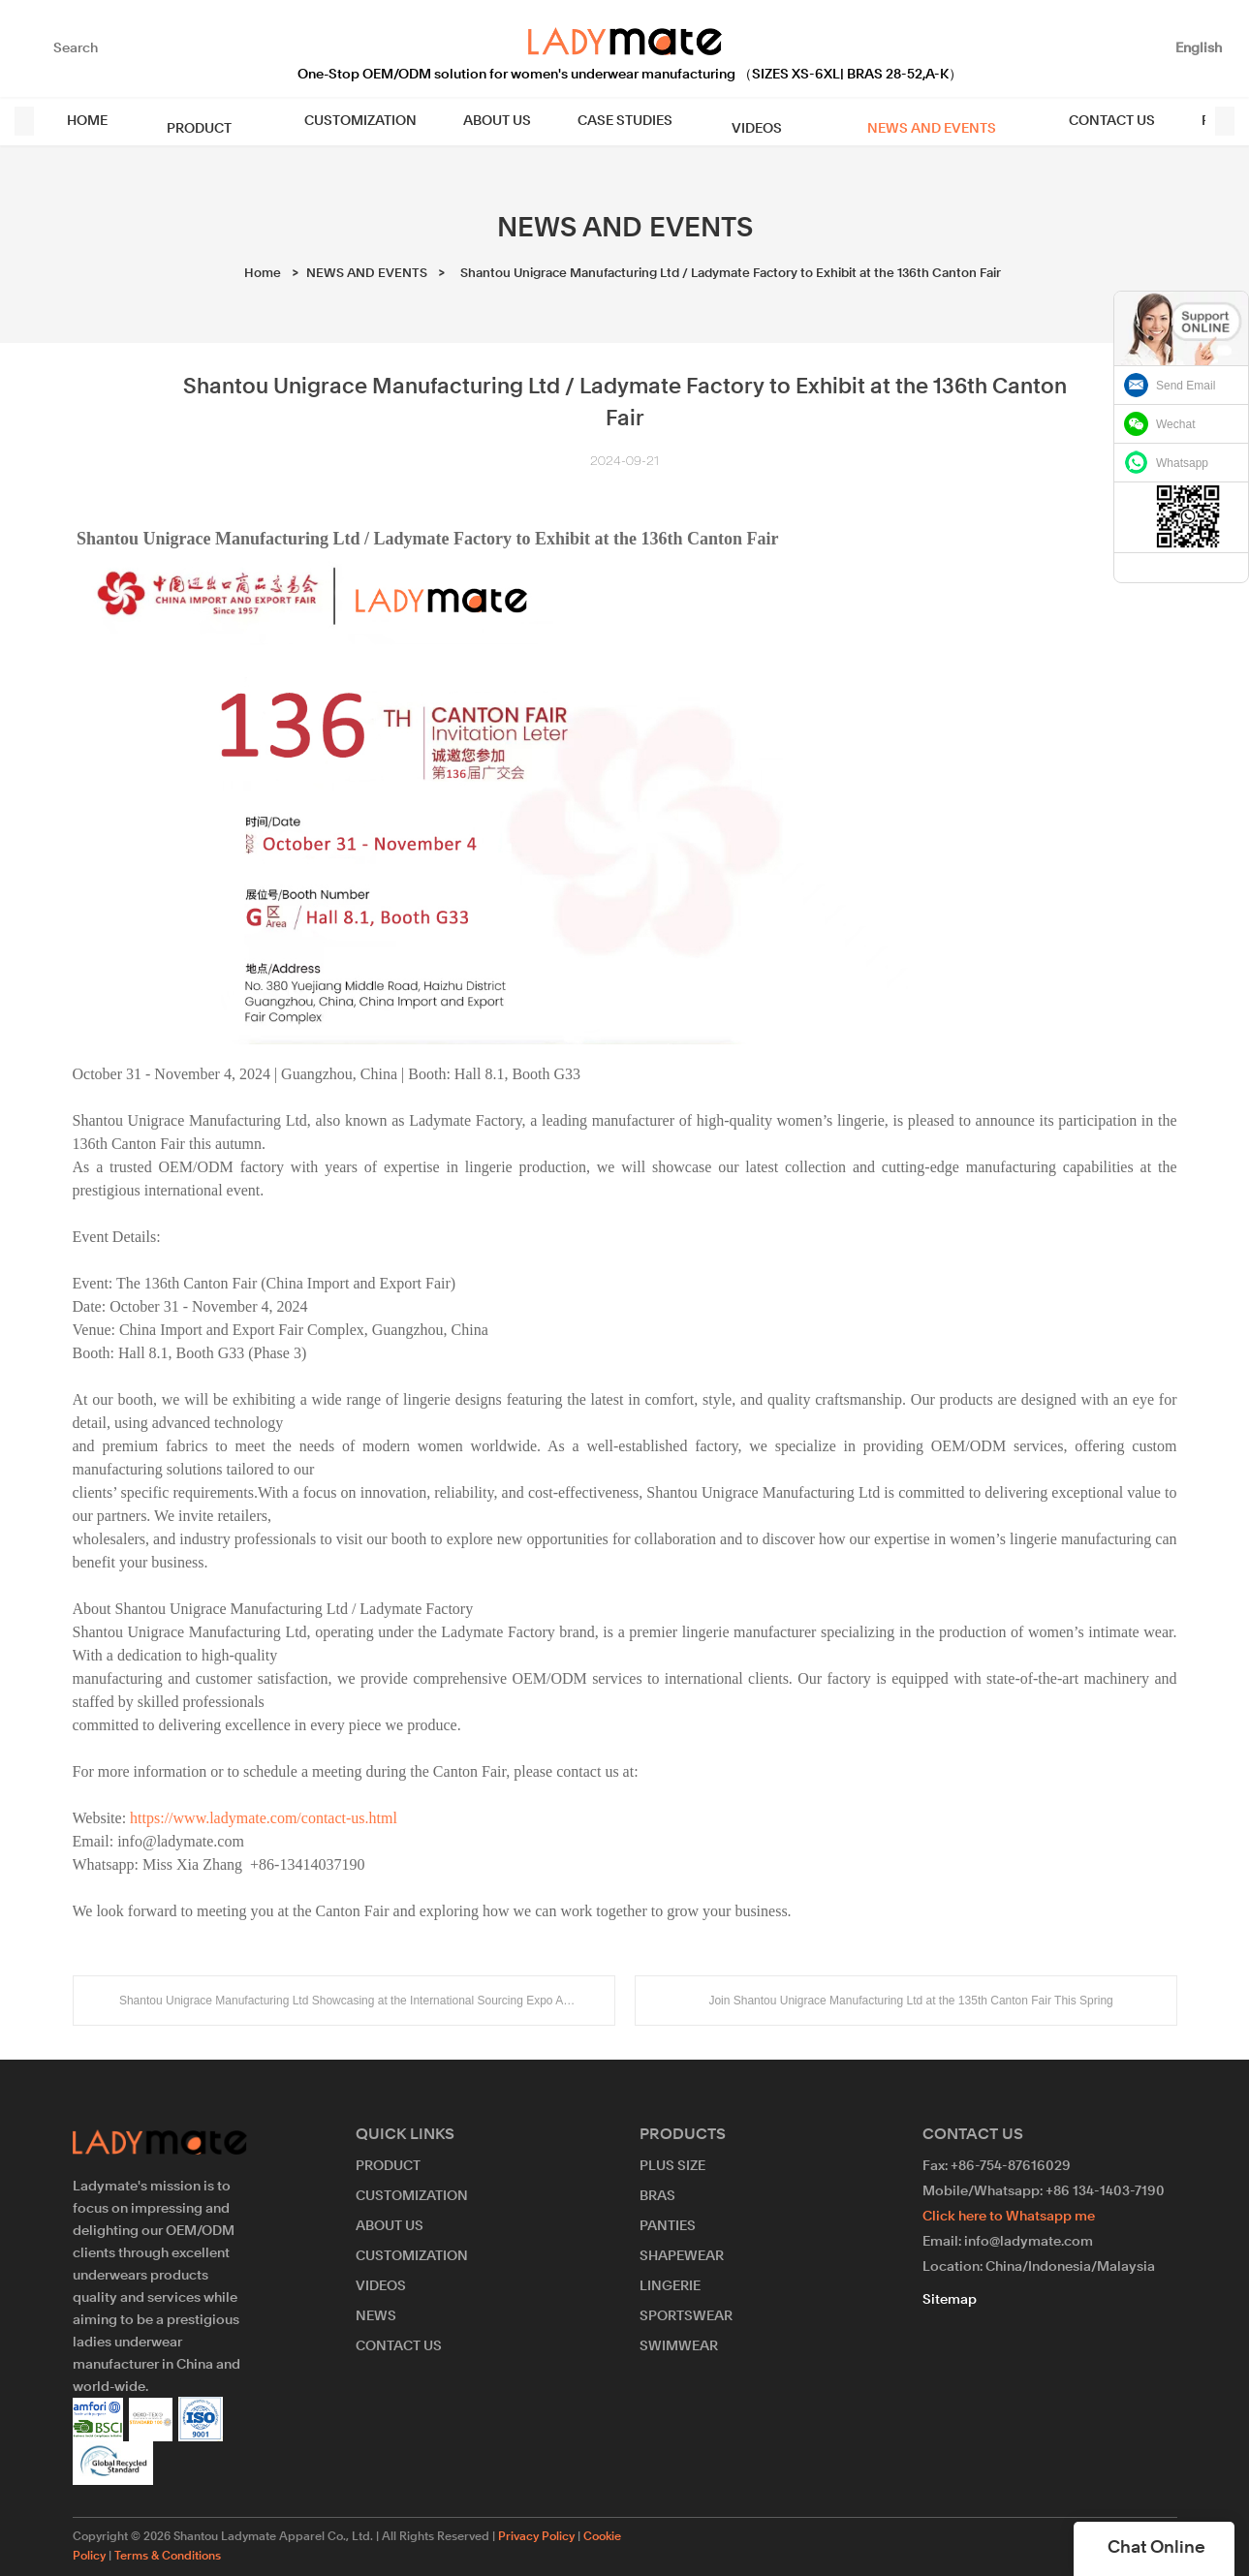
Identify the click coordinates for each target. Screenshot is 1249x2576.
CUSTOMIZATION (343, 121)
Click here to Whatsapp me (1008, 2216)
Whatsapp (1182, 463)
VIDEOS (727, 121)
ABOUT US (480, 121)
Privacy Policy (536, 2537)
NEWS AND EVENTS (876, 121)
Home (262, 273)
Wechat (1175, 424)
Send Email (1185, 385)
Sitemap (949, 2300)
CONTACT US (1044, 121)
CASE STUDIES (607, 121)
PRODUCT (194, 121)
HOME (95, 121)
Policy (1154, 121)
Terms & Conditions (167, 2556)
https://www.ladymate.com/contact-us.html (263, 1818)
